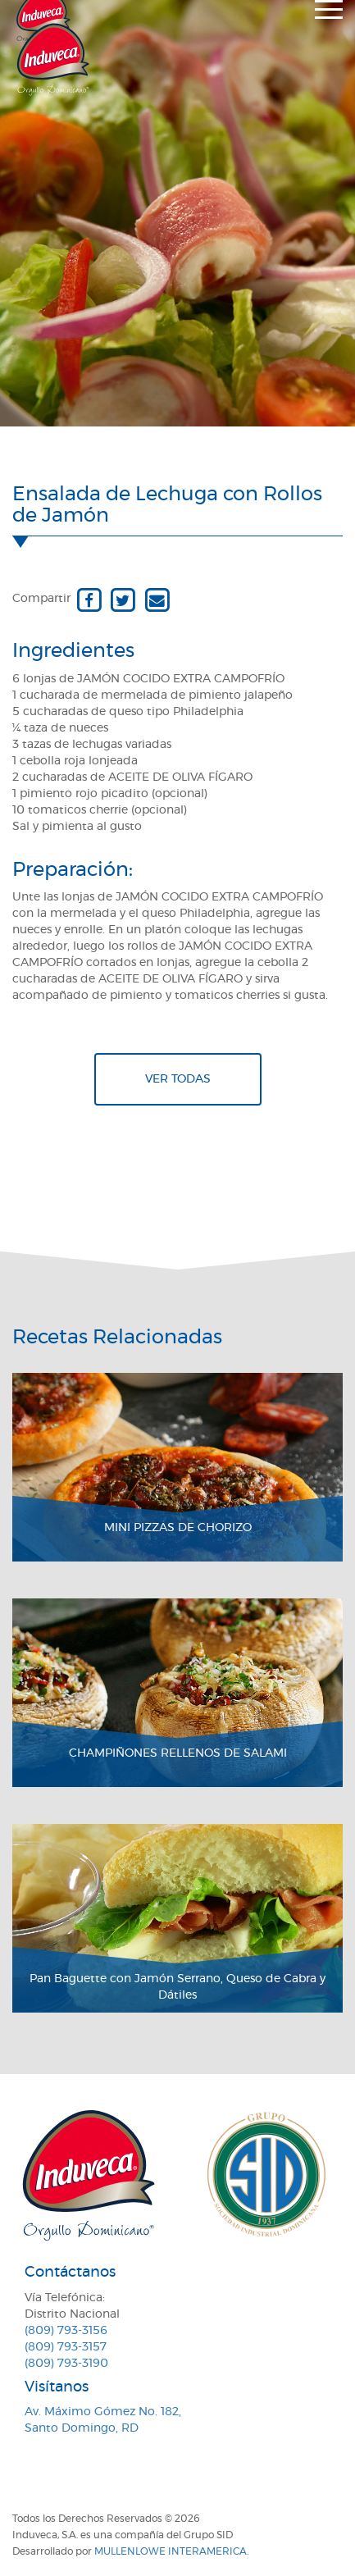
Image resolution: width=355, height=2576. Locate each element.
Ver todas (178, 1079)
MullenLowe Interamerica (170, 2551)
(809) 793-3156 (66, 2331)
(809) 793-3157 (66, 2347)
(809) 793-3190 (66, 2363)
